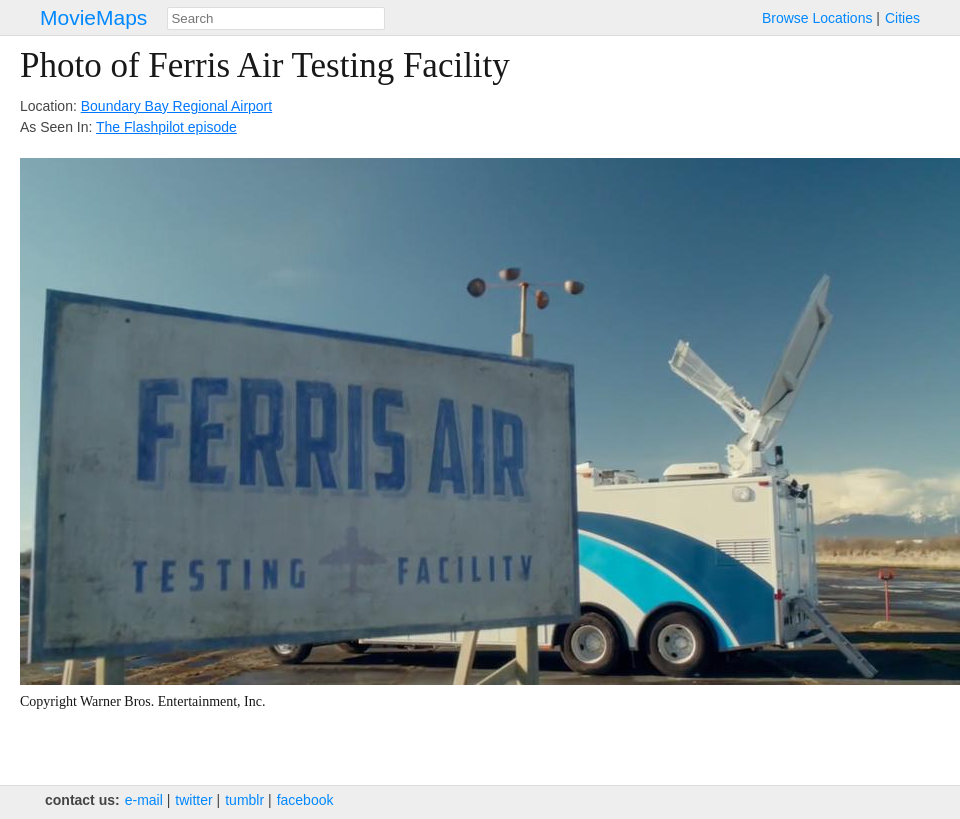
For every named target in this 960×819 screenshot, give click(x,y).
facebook (305, 800)
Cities (902, 18)
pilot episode (197, 127)
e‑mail (144, 800)
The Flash (127, 127)
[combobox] (276, 18)
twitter (193, 800)
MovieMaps (93, 17)
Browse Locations (817, 18)
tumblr (244, 800)
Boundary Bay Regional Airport (176, 106)
